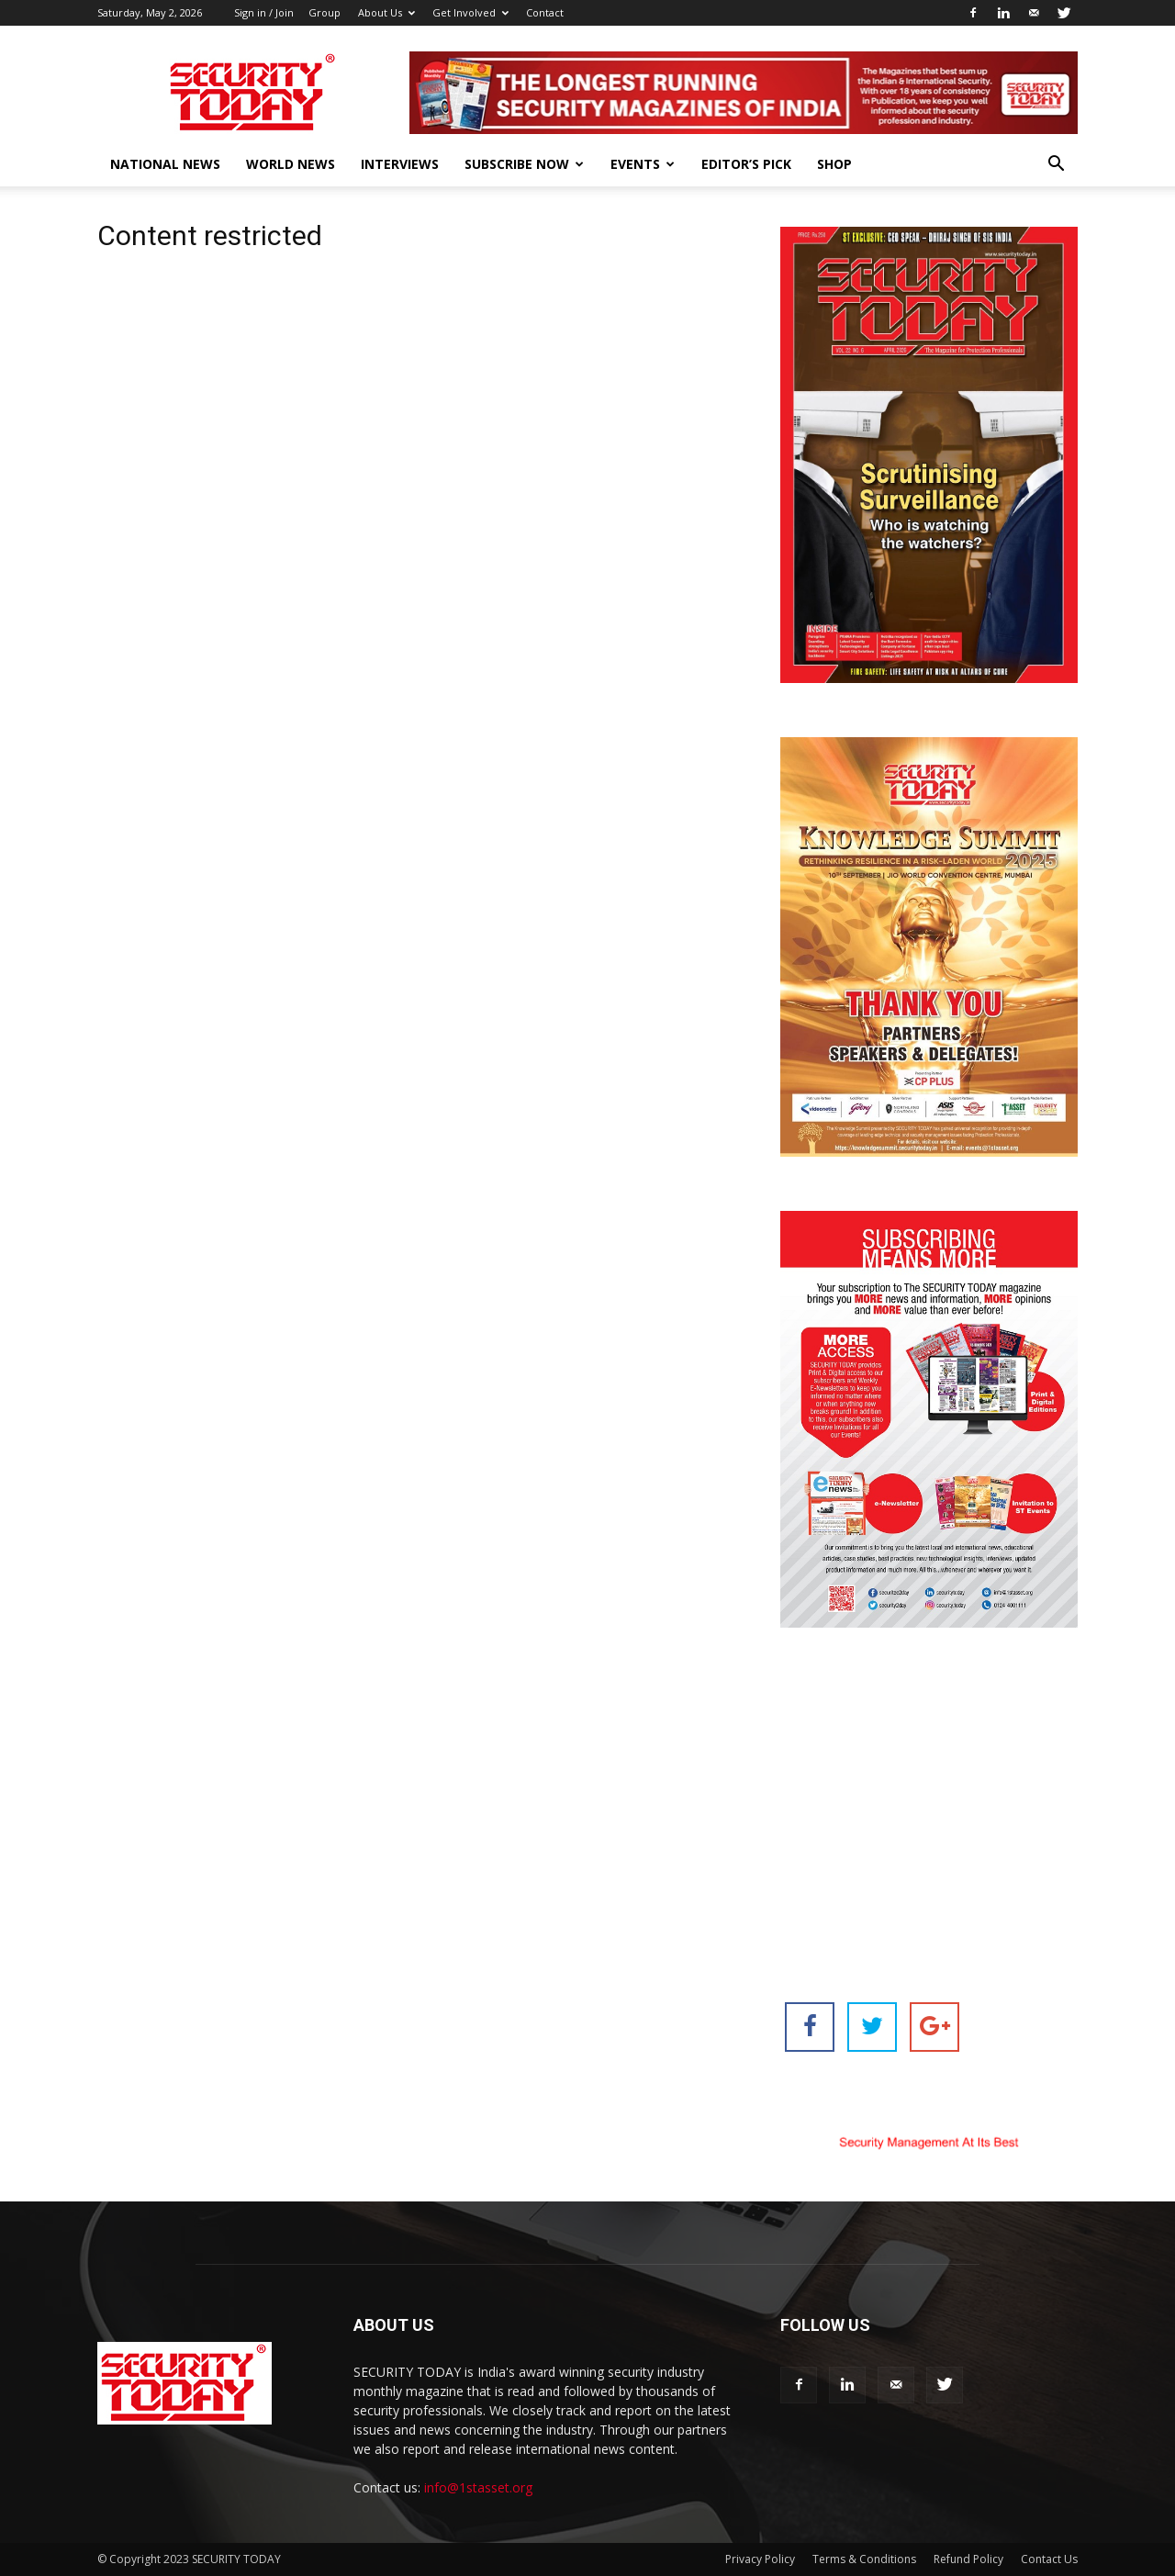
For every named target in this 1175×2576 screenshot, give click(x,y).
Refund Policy (968, 2559)
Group (324, 12)
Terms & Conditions (864, 2559)
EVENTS (642, 164)
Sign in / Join (264, 12)
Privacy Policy (760, 2559)
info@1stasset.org (478, 2487)
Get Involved (470, 12)
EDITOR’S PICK (746, 164)
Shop (834, 164)
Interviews (400, 164)
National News (165, 164)
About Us (386, 12)
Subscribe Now (524, 164)
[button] (1056, 165)
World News (290, 164)
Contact (545, 12)
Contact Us (1049, 2559)
